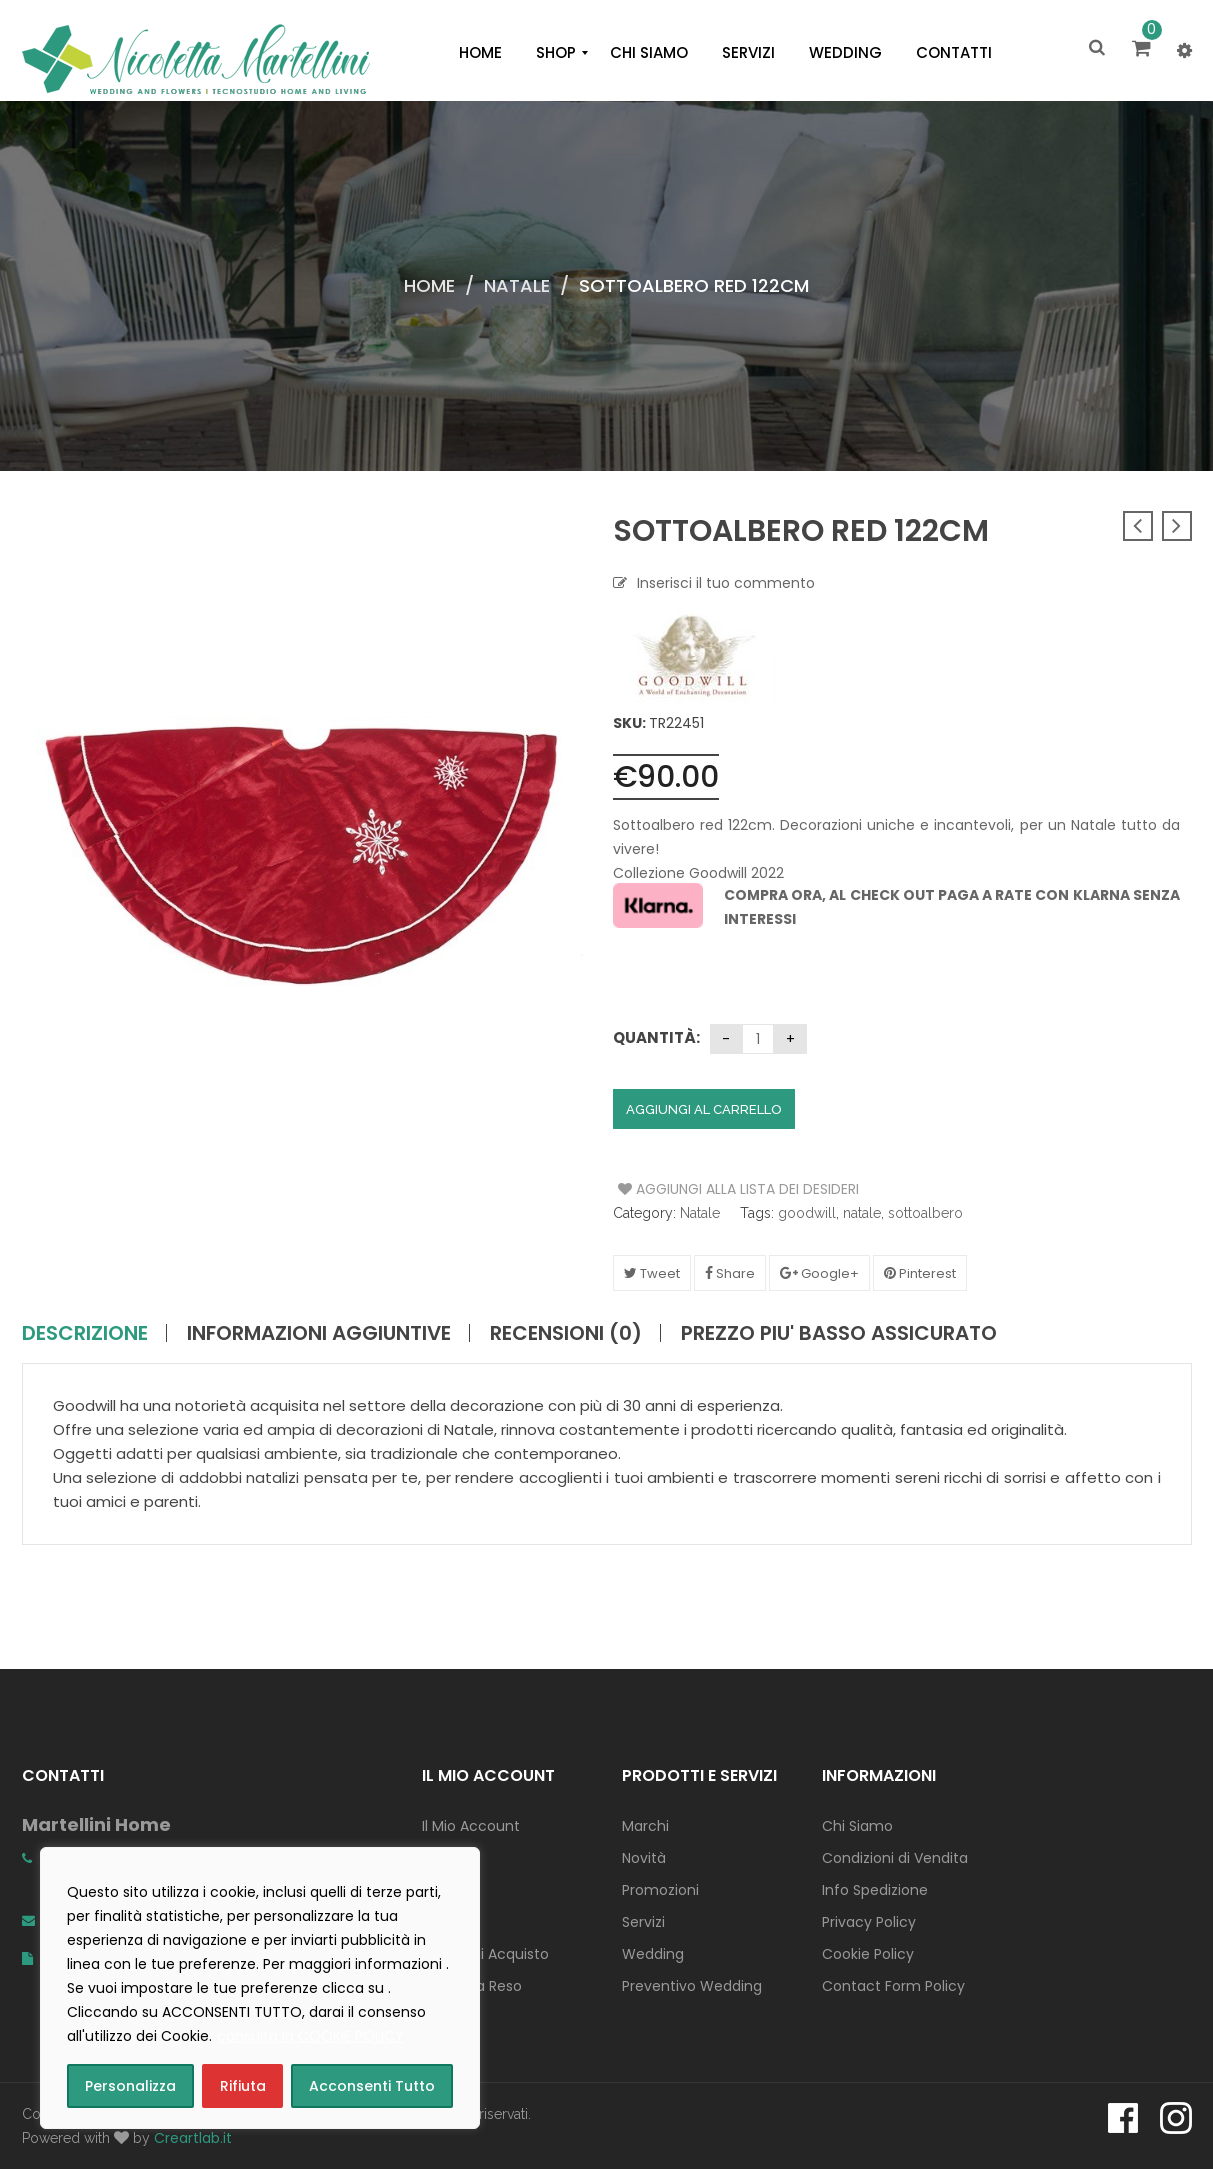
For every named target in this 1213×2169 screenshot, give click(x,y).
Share (730, 1273)
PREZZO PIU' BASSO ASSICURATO (839, 1333)
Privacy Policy (869, 1922)
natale (862, 1213)
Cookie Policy (868, 1954)
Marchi (645, 1826)
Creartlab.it (193, 2138)
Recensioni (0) (566, 1333)
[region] (260, 1988)
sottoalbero (925, 1213)
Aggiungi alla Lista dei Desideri (693, 1189)
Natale (517, 285)
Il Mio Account (471, 1826)
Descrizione (85, 1333)
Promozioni (660, 1890)
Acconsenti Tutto (372, 2086)
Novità (644, 1858)
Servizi (643, 1922)
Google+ (819, 1273)
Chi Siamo (857, 1826)
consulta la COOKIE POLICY (310, 2036)
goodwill (807, 1213)
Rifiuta (243, 2086)
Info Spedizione (875, 1890)
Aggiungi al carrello (704, 1109)
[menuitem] (480, 53)
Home (429, 285)
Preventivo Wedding (692, 1986)
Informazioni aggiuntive (319, 1333)
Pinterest (920, 1273)
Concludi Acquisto (485, 1954)
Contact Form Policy (893, 1986)
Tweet (652, 1273)
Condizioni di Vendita (895, 1858)
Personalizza (130, 2086)
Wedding (653, 1954)
